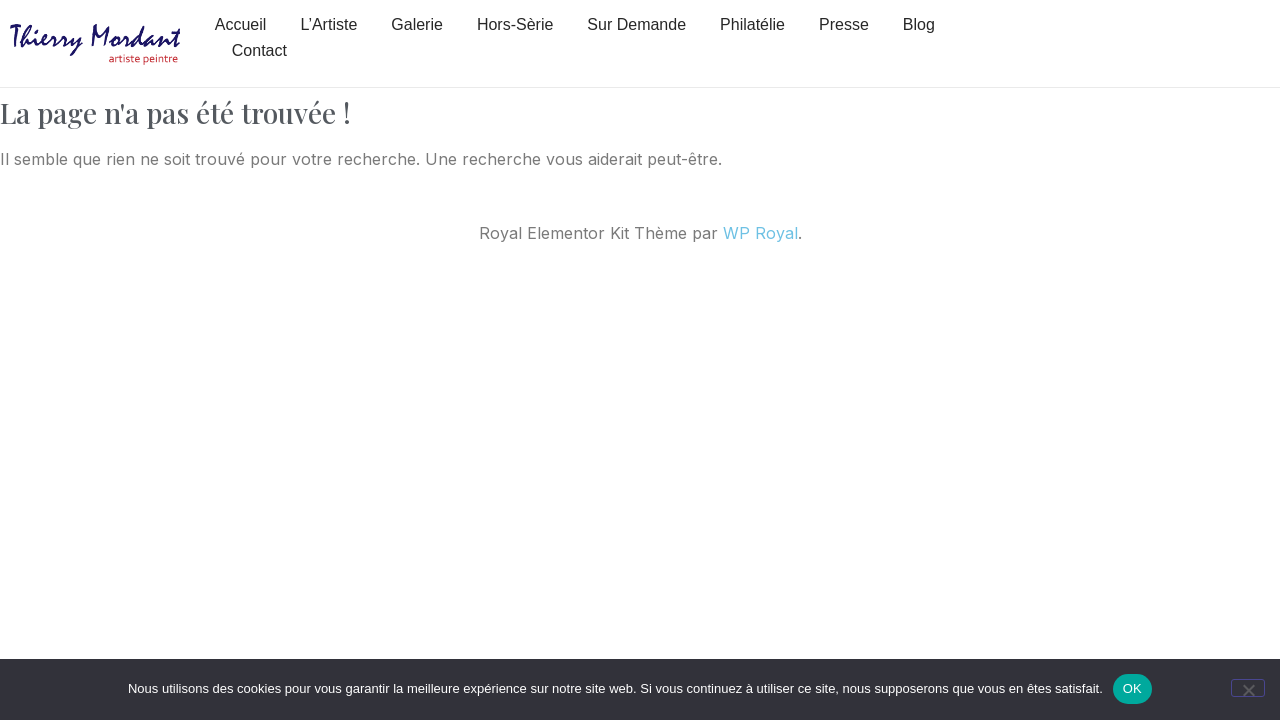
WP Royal (760, 233)
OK (1132, 688)
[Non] (1248, 688)
